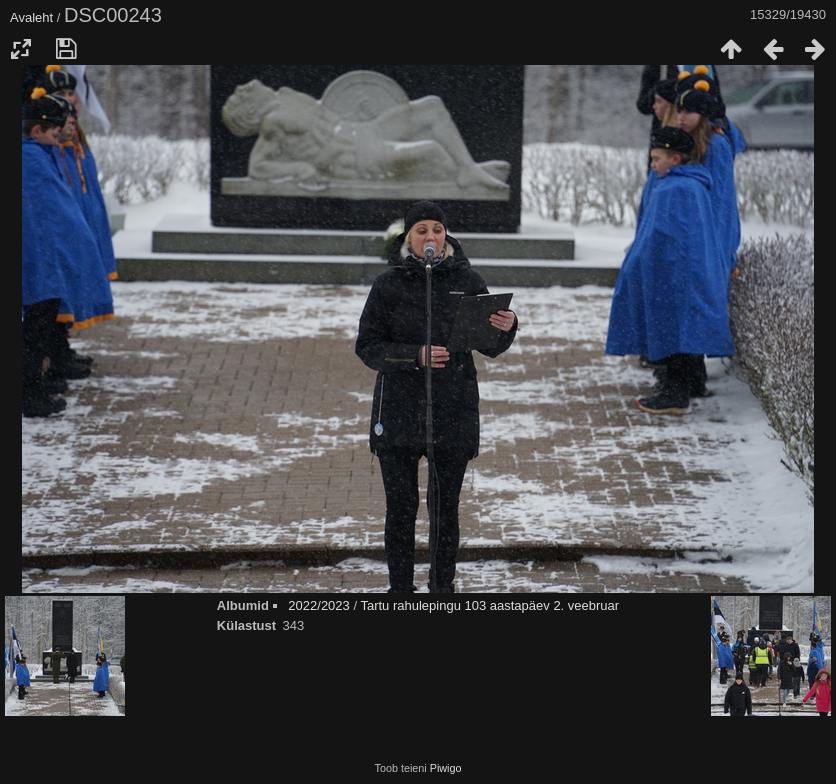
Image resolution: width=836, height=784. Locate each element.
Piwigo (446, 768)
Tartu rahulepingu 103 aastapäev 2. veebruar (489, 605)
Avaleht (31, 17)
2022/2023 (318, 605)
